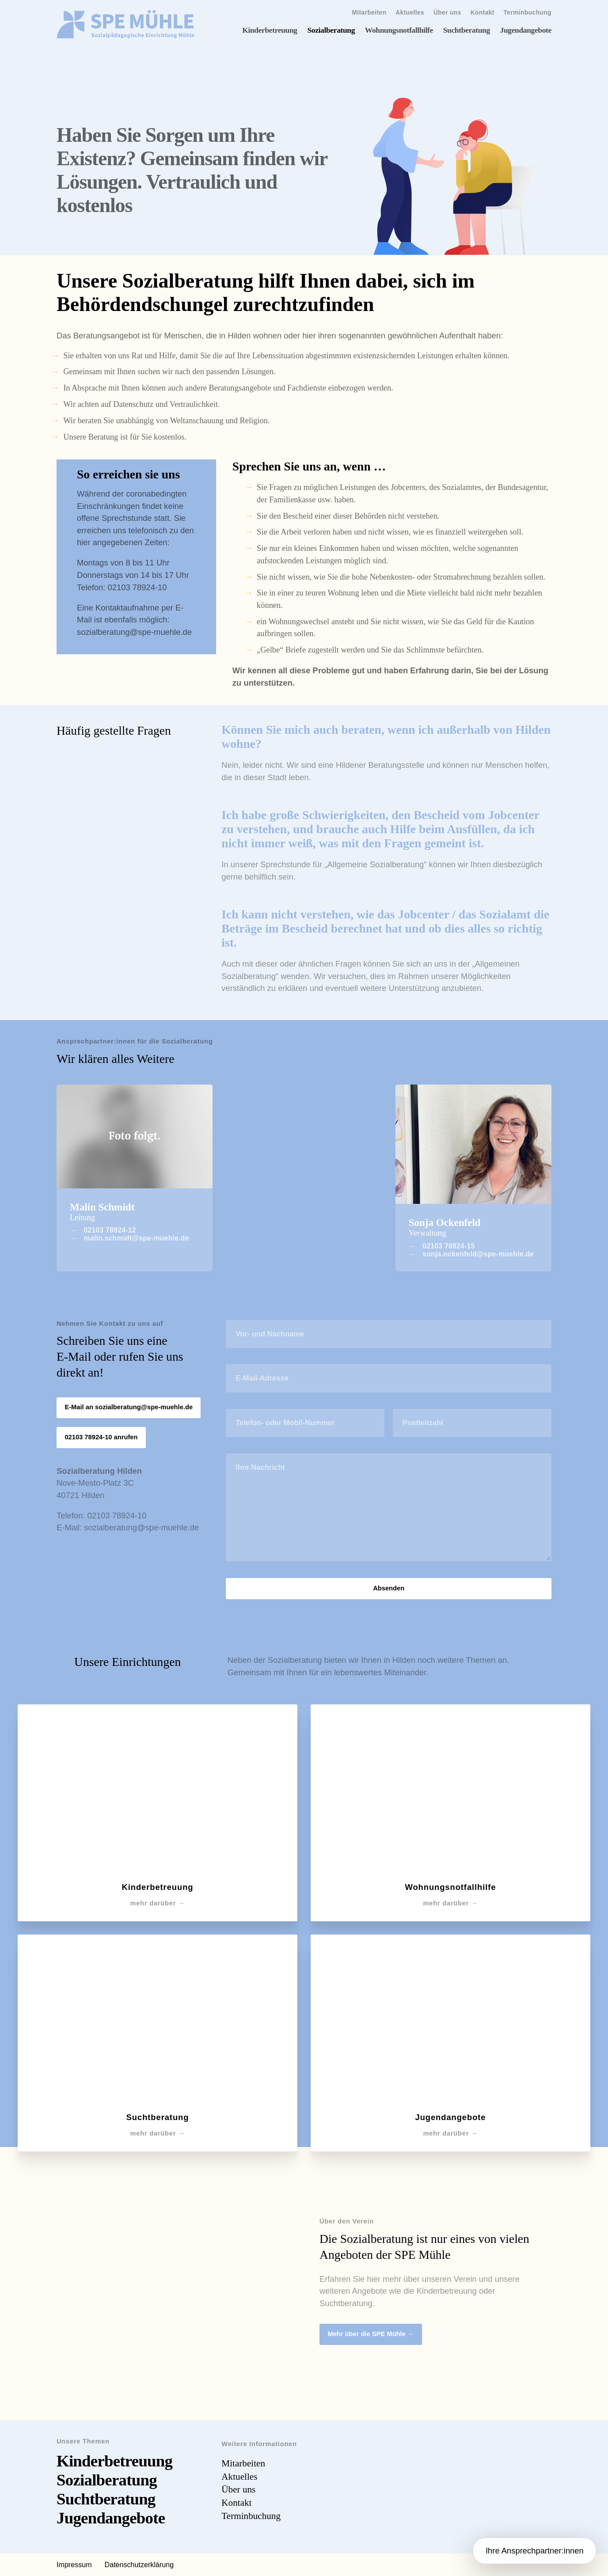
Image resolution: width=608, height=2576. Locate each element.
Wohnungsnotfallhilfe (399, 30)
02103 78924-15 (448, 1246)
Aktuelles (409, 12)
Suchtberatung (466, 30)
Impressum (74, 2564)
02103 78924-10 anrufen (101, 1437)
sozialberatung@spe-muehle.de (134, 632)
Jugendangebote (525, 30)
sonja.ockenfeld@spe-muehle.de (478, 1254)
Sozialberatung (331, 30)
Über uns (447, 12)
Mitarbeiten (369, 12)
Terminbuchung (527, 12)
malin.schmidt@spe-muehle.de (136, 1238)
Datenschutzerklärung (139, 2564)
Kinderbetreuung (269, 30)
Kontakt (482, 12)
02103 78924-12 (110, 1230)
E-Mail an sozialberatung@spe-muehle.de (129, 1407)
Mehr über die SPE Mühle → (370, 2333)
